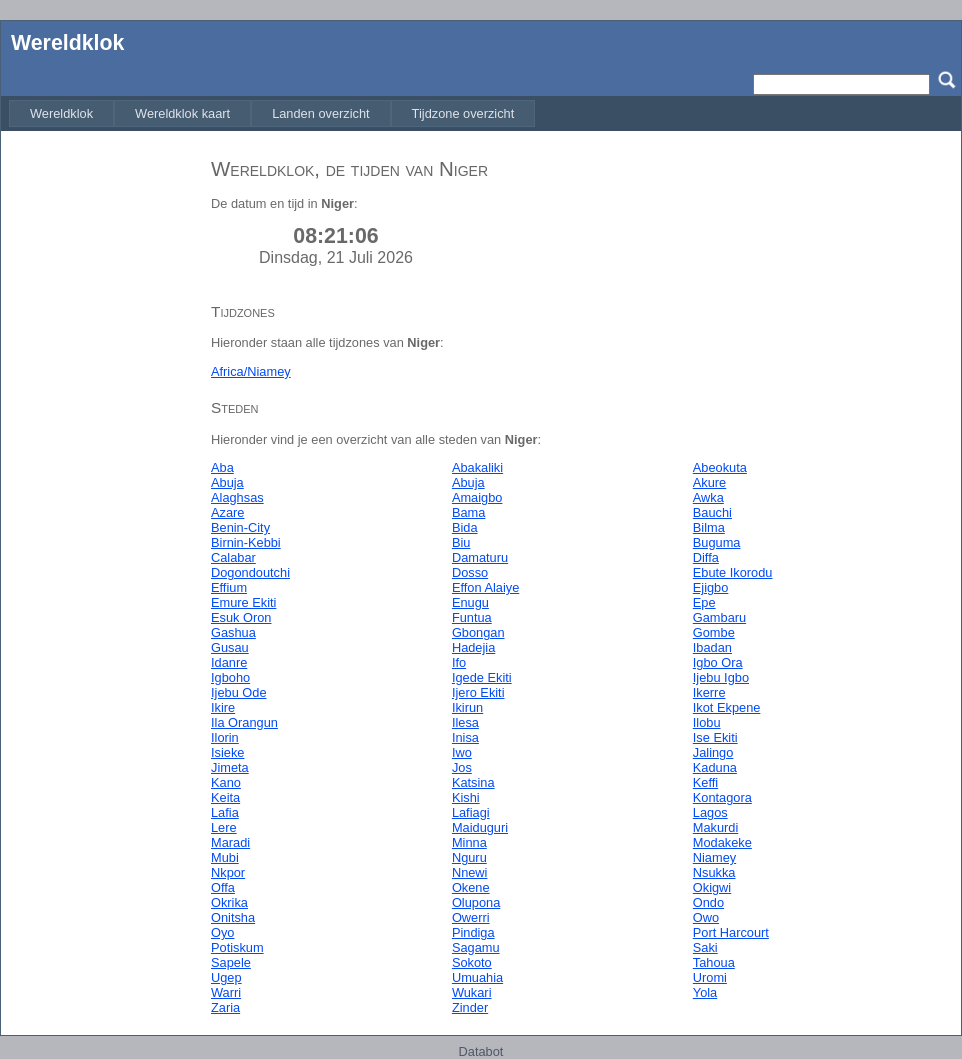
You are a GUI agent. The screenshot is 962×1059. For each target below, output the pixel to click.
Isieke (227, 752)
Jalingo (713, 752)
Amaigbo (477, 497)
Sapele (231, 962)
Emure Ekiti (243, 602)
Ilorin (225, 737)
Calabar (233, 557)
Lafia (225, 812)
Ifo (459, 662)
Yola (705, 992)
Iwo (462, 752)
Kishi (466, 797)
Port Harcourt (731, 932)
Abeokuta (720, 467)
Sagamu (476, 947)
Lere (224, 827)
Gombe (714, 632)
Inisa (465, 737)
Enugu (470, 602)
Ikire (223, 707)
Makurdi (716, 827)
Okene (471, 887)
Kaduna (715, 767)
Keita (225, 797)
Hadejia (473, 647)
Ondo (708, 902)
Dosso (470, 572)
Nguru (469, 857)
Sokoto (472, 962)
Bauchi (712, 512)
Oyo (222, 932)
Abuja (227, 482)
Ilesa (465, 722)
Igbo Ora (718, 662)
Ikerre (709, 692)
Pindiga (473, 932)
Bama (468, 512)
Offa (223, 887)
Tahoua (714, 962)
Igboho (230, 677)
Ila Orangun (244, 722)
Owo (706, 917)
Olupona (476, 902)
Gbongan (478, 632)
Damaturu (480, 557)
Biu (461, 542)
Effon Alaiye (485, 587)
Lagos (710, 812)
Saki (705, 947)
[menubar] (272, 113)
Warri (226, 992)
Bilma (709, 527)
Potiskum (237, 947)
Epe (704, 602)
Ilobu (707, 722)
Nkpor (228, 872)
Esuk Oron (241, 617)
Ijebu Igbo (721, 677)
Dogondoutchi (250, 572)
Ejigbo (711, 587)
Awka (708, 497)
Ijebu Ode (239, 692)
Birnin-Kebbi (246, 542)
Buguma (717, 542)
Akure (709, 482)
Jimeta (230, 767)
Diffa (706, 557)
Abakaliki (477, 467)
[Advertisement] (101, 443)
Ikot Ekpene (727, 707)
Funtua (472, 617)
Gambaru (719, 617)
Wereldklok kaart (182, 113)
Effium (229, 587)
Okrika (229, 902)
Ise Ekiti (715, 737)
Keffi (705, 782)
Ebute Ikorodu (733, 572)
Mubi (225, 857)
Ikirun (467, 707)
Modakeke (722, 842)
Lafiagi (471, 812)
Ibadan (712, 647)
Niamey (714, 857)
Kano (226, 782)
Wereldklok (67, 43)
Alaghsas (237, 497)
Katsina (473, 782)
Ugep (226, 977)
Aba (222, 467)
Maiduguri (480, 827)
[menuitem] (61, 113)
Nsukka (714, 872)
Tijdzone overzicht (463, 113)
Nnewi (470, 872)
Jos (462, 767)
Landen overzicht (320, 113)
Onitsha (233, 917)
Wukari (472, 992)
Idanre (229, 662)
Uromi (710, 977)
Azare (227, 512)
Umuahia (477, 977)
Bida (465, 527)
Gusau (230, 647)
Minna (469, 842)
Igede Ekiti (482, 677)
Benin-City (240, 527)
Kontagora (722, 797)
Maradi (230, 842)
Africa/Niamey (251, 371)
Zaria (225, 1007)
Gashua (233, 632)
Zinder (470, 1007)
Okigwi (712, 887)
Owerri (471, 917)
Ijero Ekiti (478, 692)
